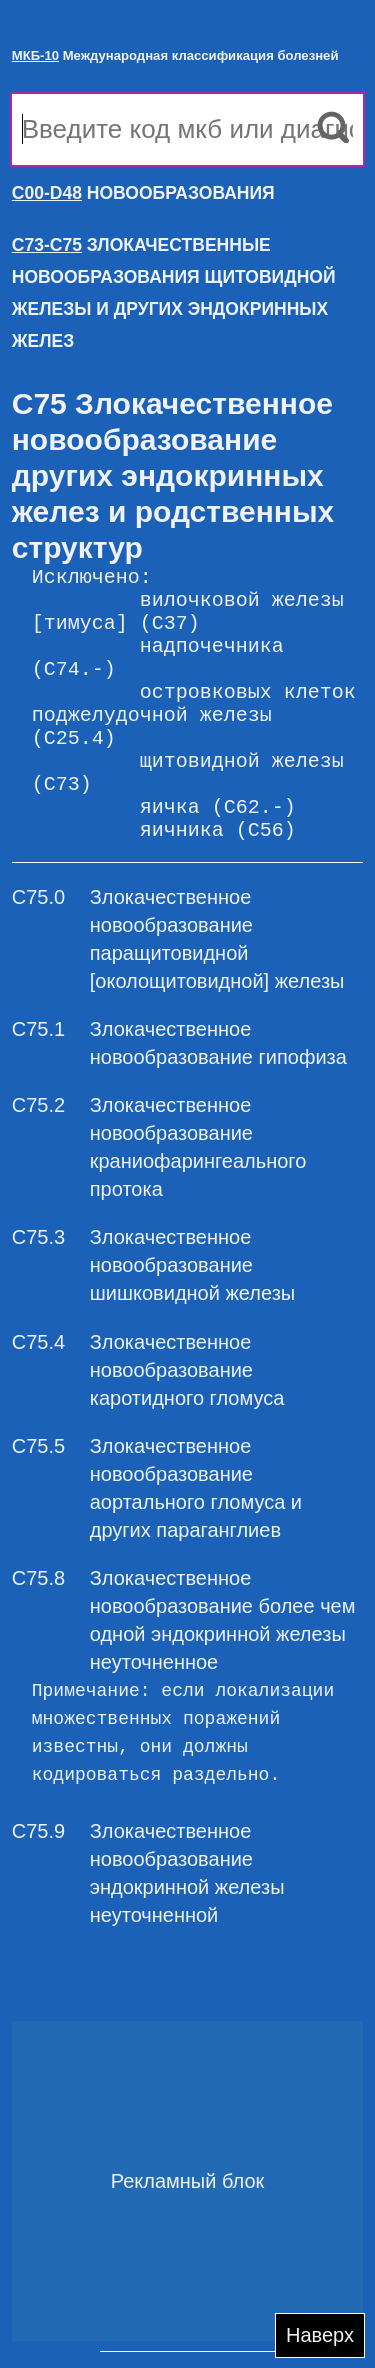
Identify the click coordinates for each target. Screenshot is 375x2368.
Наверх (320, 2335)
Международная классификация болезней (175, 55)
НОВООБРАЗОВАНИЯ (143, 193)
